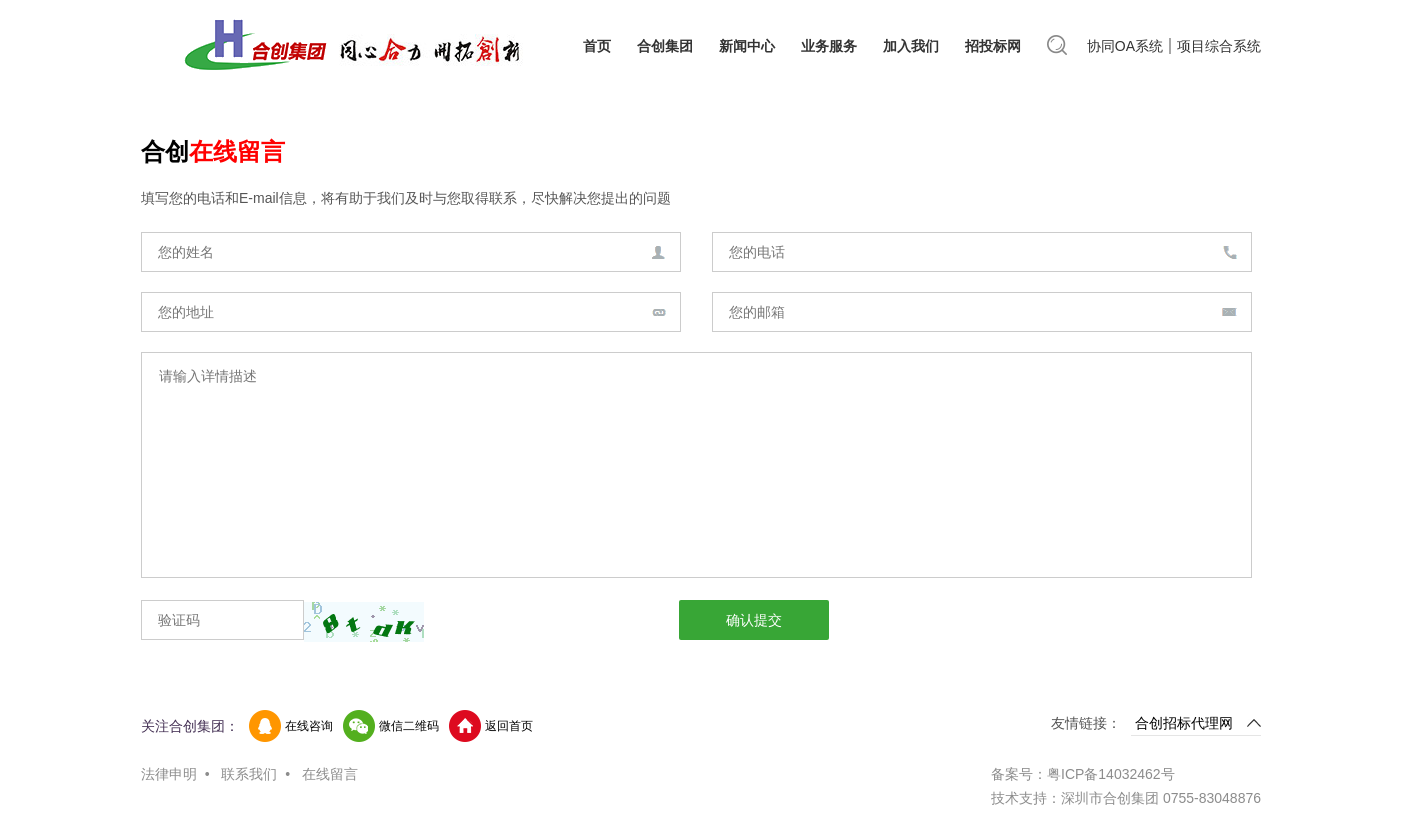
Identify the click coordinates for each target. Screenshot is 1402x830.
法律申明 (169, 774)
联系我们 (249, 774)
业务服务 (829, 46)
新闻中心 (747, 46)
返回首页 (509, 726)
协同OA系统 (1125, 46)
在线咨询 (309, 726)
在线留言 (330, 774)
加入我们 (911, 46)
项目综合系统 (1219, 46)
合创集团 (665, 46)
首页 (597, 46)
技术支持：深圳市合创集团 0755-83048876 (1126, 798)
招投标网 (993, 46)
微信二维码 (409, 726)
